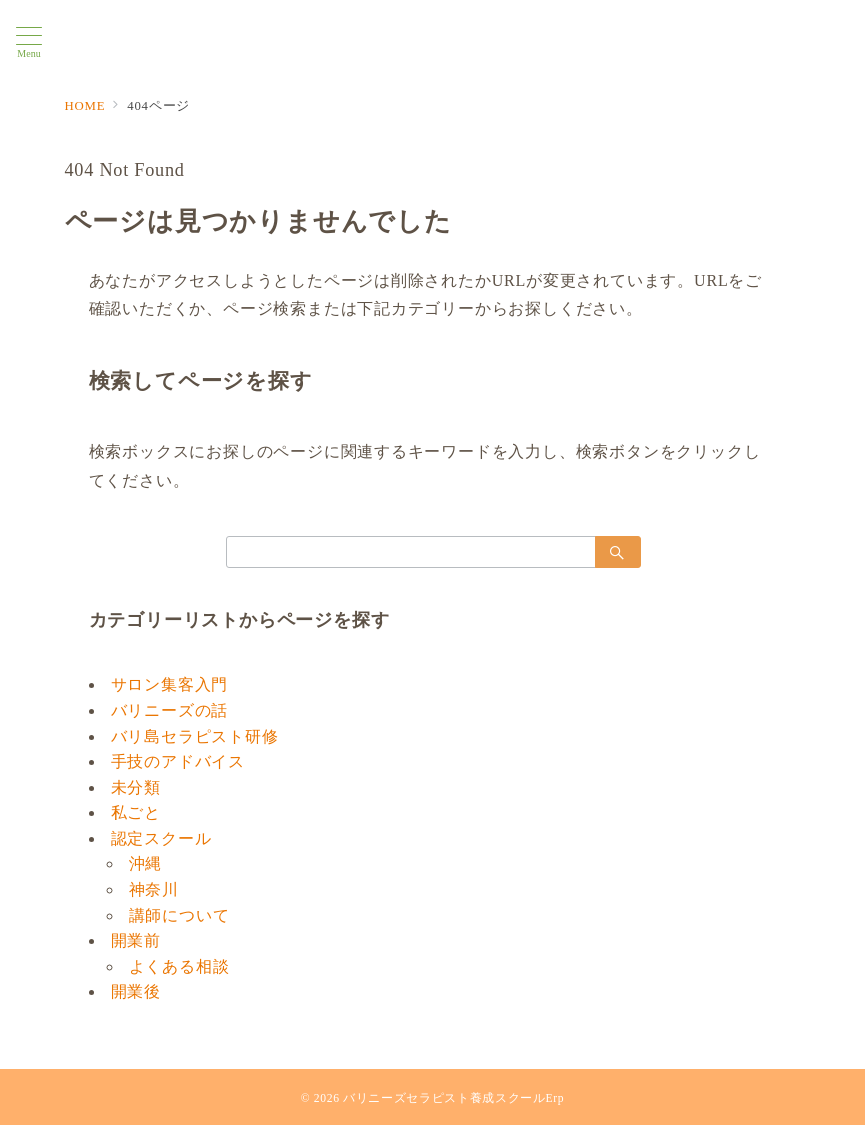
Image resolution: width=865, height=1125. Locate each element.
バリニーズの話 (170, 710)
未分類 (136, 787)
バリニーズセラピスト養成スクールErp (453, 1098)
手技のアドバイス (178, 761)
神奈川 (154, 889)
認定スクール (161, 838)
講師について (179, 915)
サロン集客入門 (170, 684)
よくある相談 (179, 966)
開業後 (136, 991)
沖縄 (146, 863)
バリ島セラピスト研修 (195, 736)
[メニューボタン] (29, 43)
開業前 (136, 940)
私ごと (136, 812)
